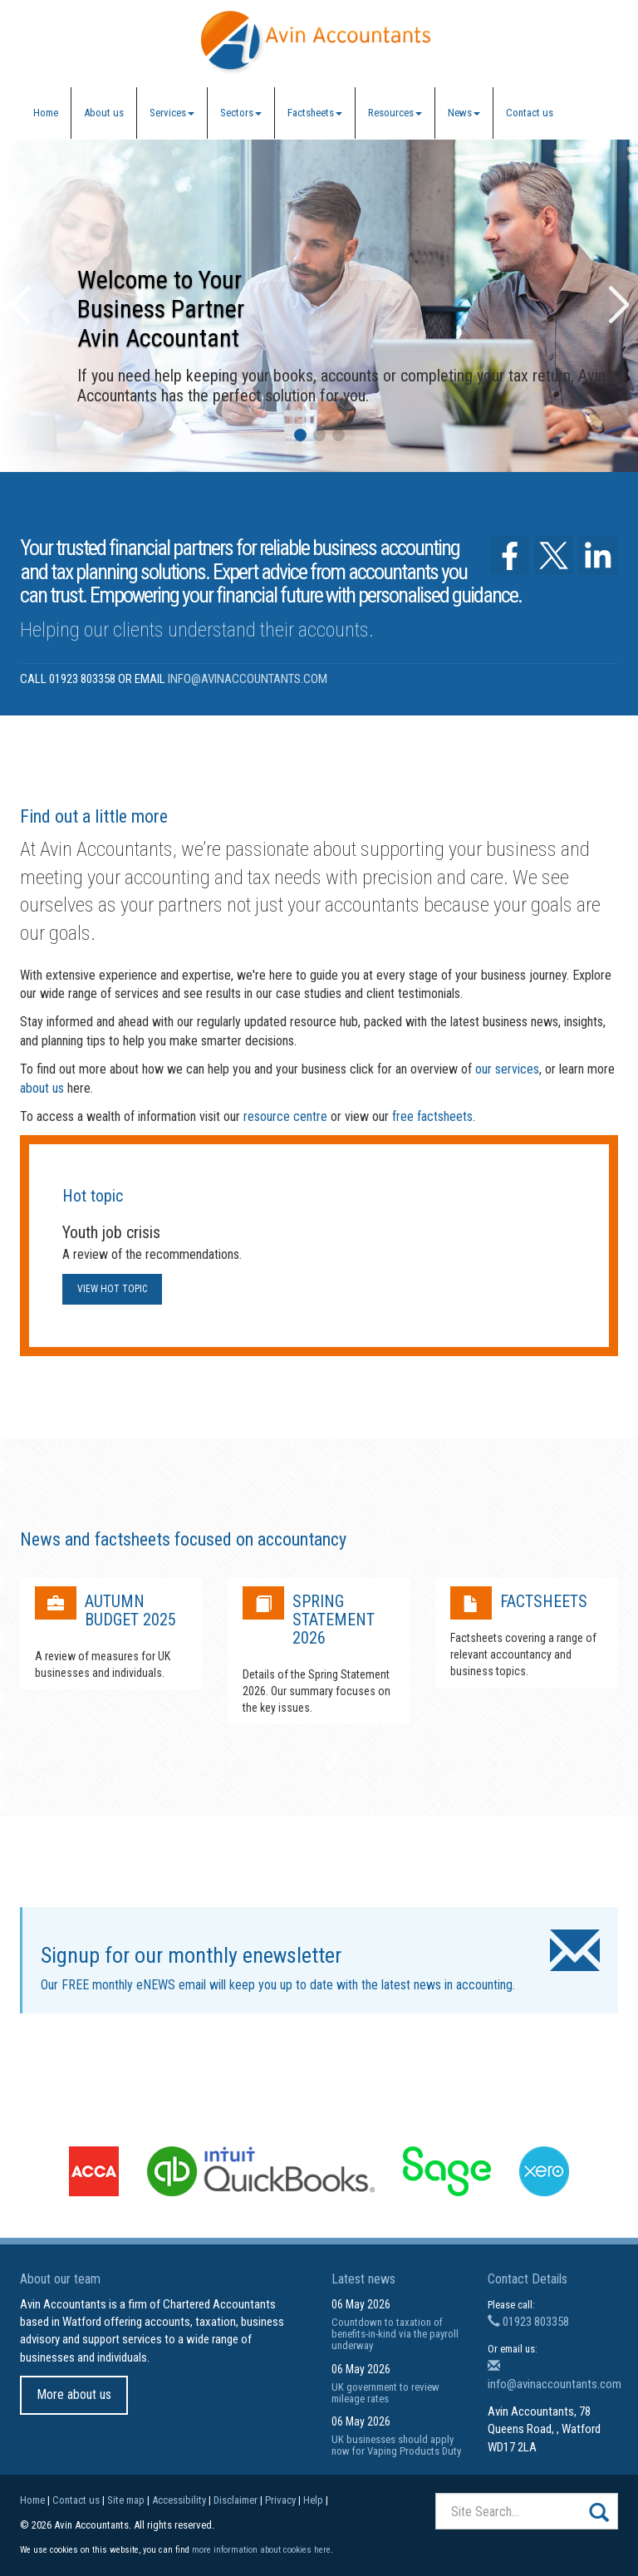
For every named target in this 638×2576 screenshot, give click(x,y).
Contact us (529, 112)
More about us (74, 2394)
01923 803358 (528, 2321)
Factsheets (314, 112)
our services (507, 1069)
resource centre (285, 1116)
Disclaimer (235, 2500)
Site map (126, 2500)
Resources (395, 112)
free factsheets (432, 1116)
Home (45, 112)
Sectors (241, 112)
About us (104, 112)
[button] (300, 435)
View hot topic (112, 1289)
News (464, 112)
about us (42, 1088)
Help (313, 2500)
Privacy (280, 2500)
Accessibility (179, 2500)
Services (172, 112)
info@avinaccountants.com (247, 678)
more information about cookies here (261, 2549)
